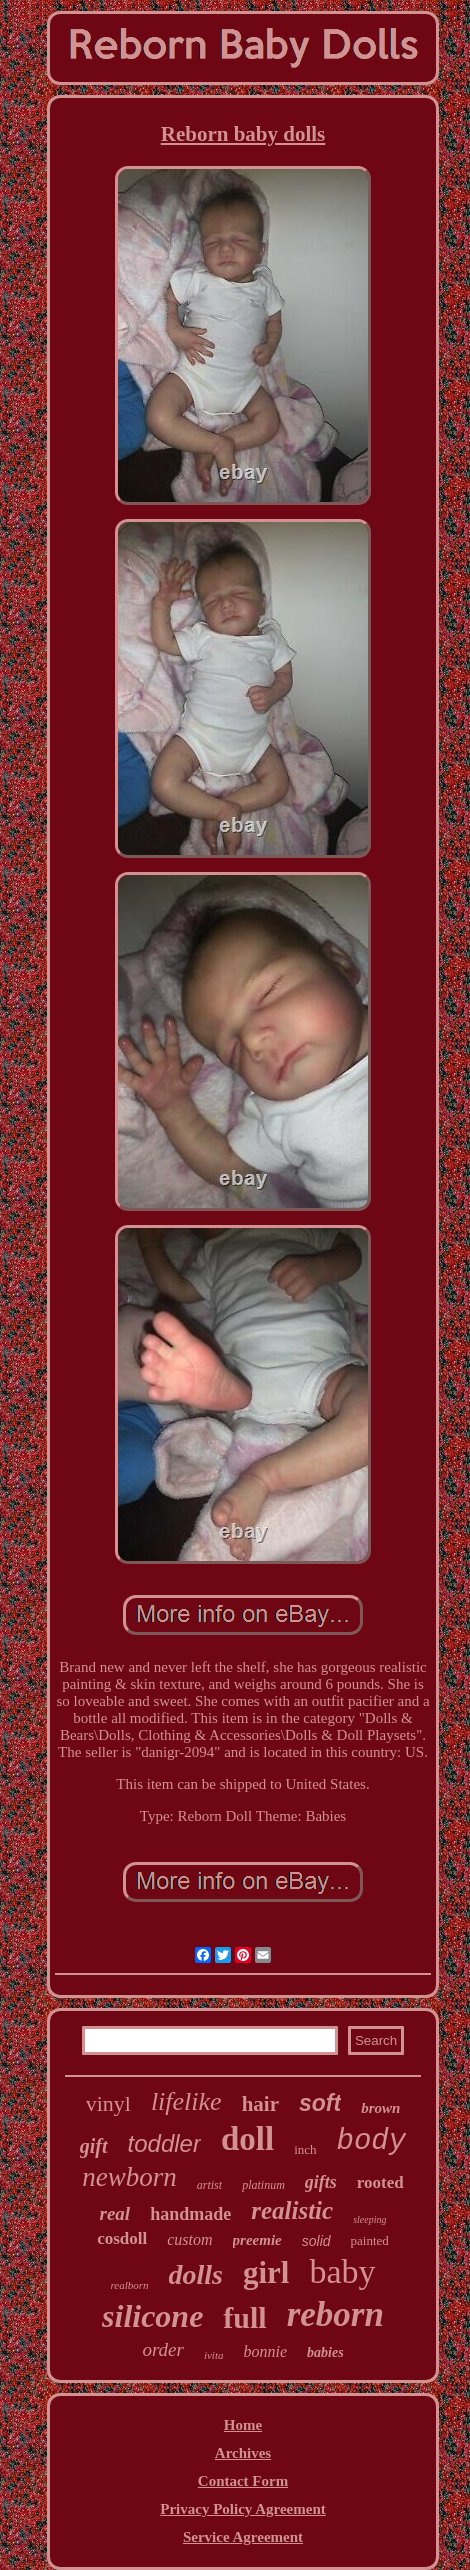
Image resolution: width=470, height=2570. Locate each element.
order (163, 2349)
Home (243, 2425)
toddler (164, 2143)
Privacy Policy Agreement (243, 2509)
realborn (129, 2285)
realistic (292, 2210)
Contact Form (243, 2481)
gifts (321, 2182)
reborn (335, 2314)
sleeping (369, 2219)
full (244, 2317)
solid (316, 2241)
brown (380, 2108)
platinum (263, 2185)
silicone (152, 2316)
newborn (129, 2177)
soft (320, 2103)
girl (266, 2272)
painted (370, 2240)
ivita (214, 2355)
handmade (190, 2214)
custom (189, 2239)
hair (260, 2104)
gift (94, 2146)
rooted (380, 2182)
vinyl (108, 2103)
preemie (257, 2240)
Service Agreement (243, 2537)
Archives (243, 2453)
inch (305, 2149)
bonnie (265, 2351)
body (372, 2141)
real (115, 2213)
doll (247, 2139)
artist (209, 2185)
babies (325, 2352)
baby (342, 2271)
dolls (196, 2274)
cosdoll (122, 2238)
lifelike (186, 2101)
